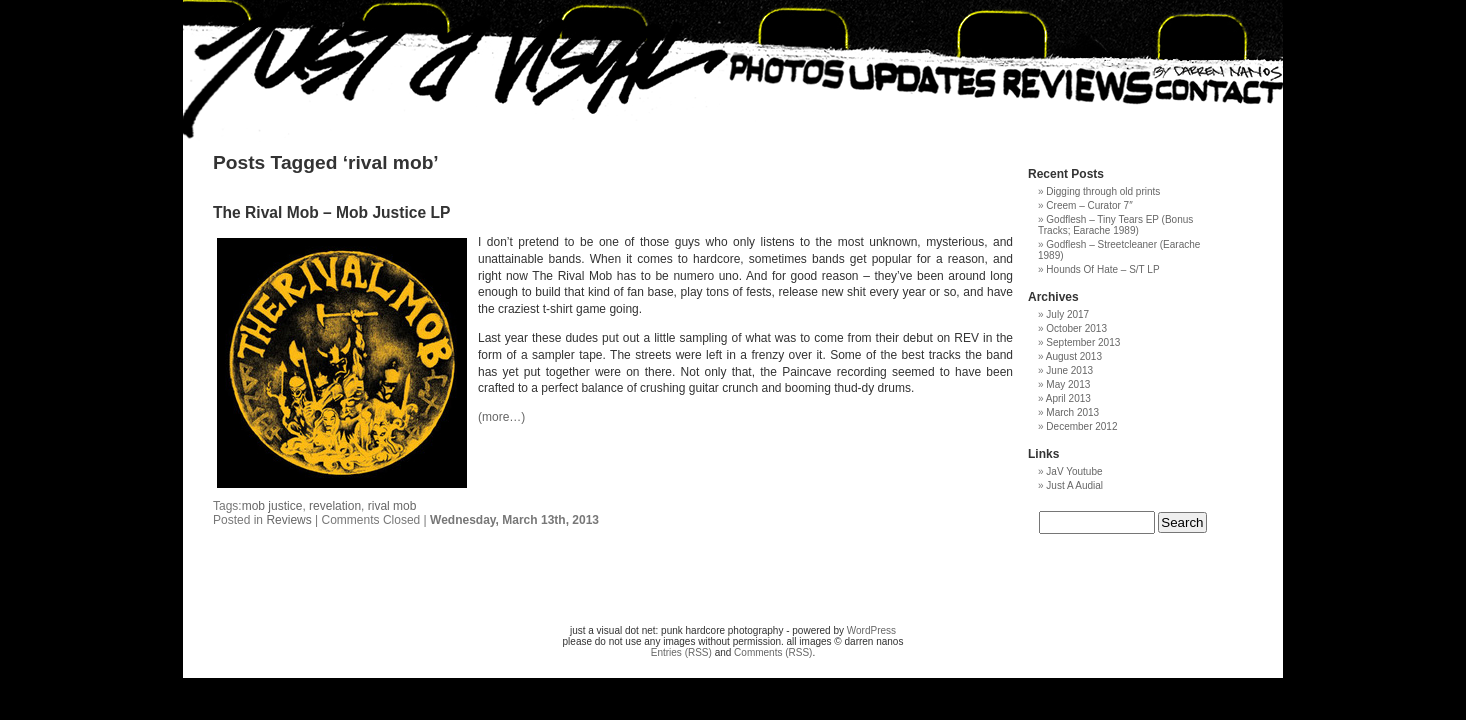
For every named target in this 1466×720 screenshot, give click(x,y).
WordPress (871, 630)
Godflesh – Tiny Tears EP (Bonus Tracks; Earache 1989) (1115, 225)
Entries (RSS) (681, 652)
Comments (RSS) (773, 652)
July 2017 (1067, 314)
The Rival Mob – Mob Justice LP (331, 212)
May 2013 (1068, 384)
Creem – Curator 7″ (1089, 205)
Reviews (288, 520)
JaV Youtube (1074, 471)
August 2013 (1074, 356)
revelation (335, 506)
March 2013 (1072, 412)
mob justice (272, 506)
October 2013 (1076, 328)
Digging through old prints (1103, 191)
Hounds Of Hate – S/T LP (1102, 269)
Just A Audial (1074, 485)
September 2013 (1083, 342)
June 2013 (1069, 370)
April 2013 (1068, 398)
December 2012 (1081, 426)
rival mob (392, 506)
